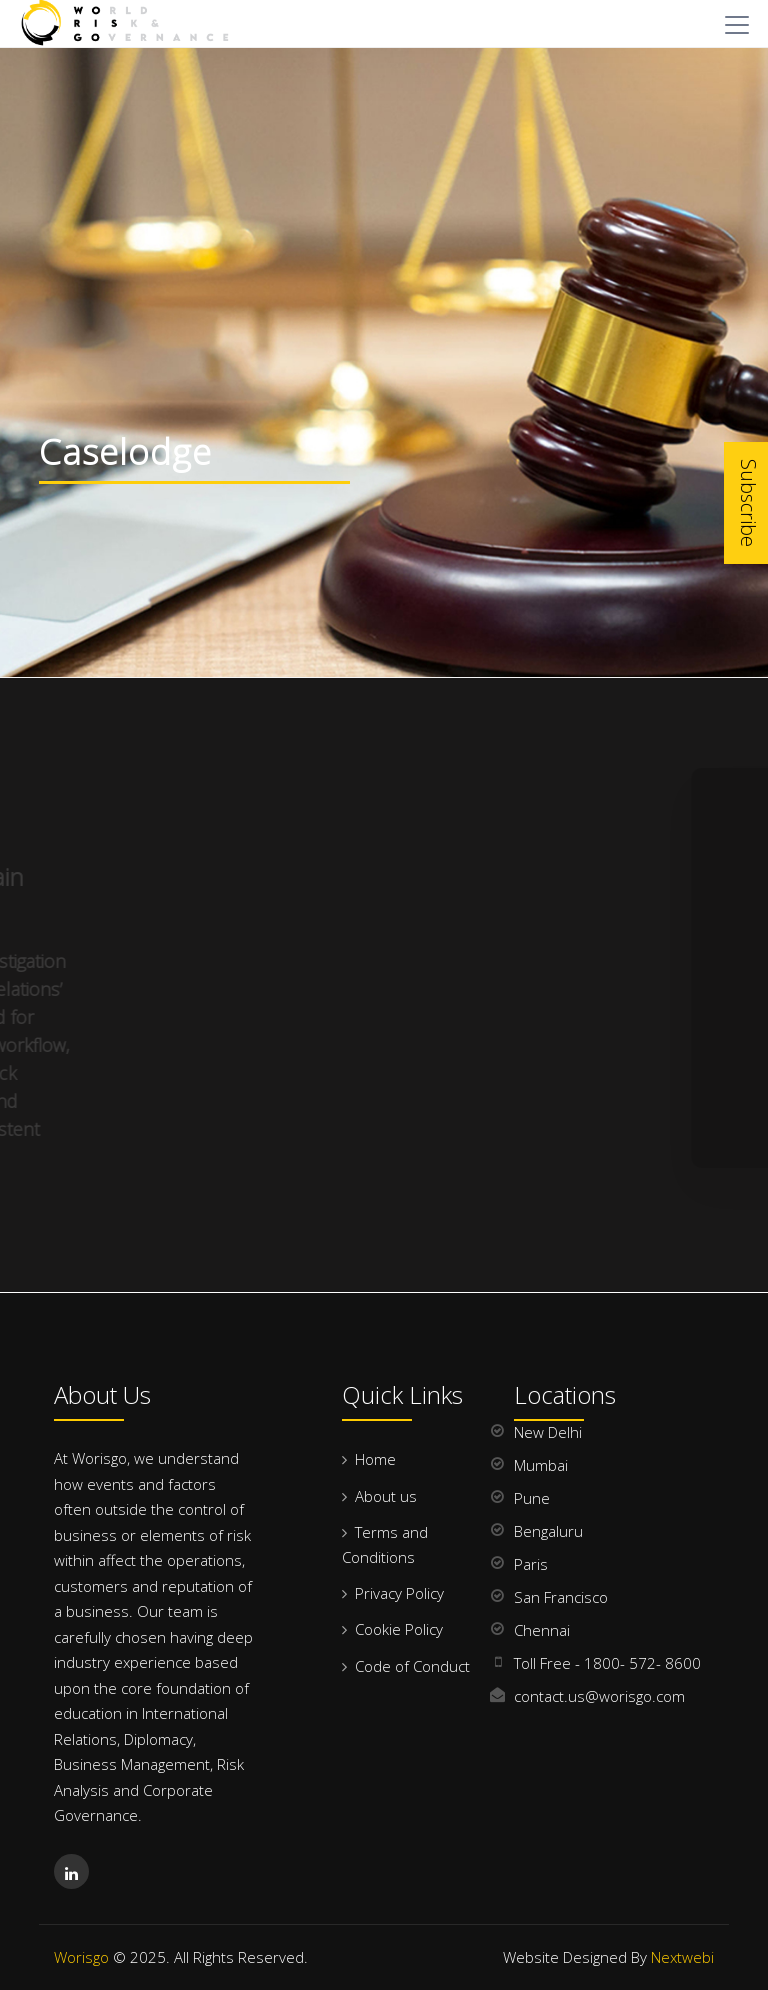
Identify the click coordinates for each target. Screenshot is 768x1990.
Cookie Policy (399, 1629)
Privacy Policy (399, 1593)
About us (386, 1496)
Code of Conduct (412, 1666)
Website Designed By (608, 1957)
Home (375, 1459)
